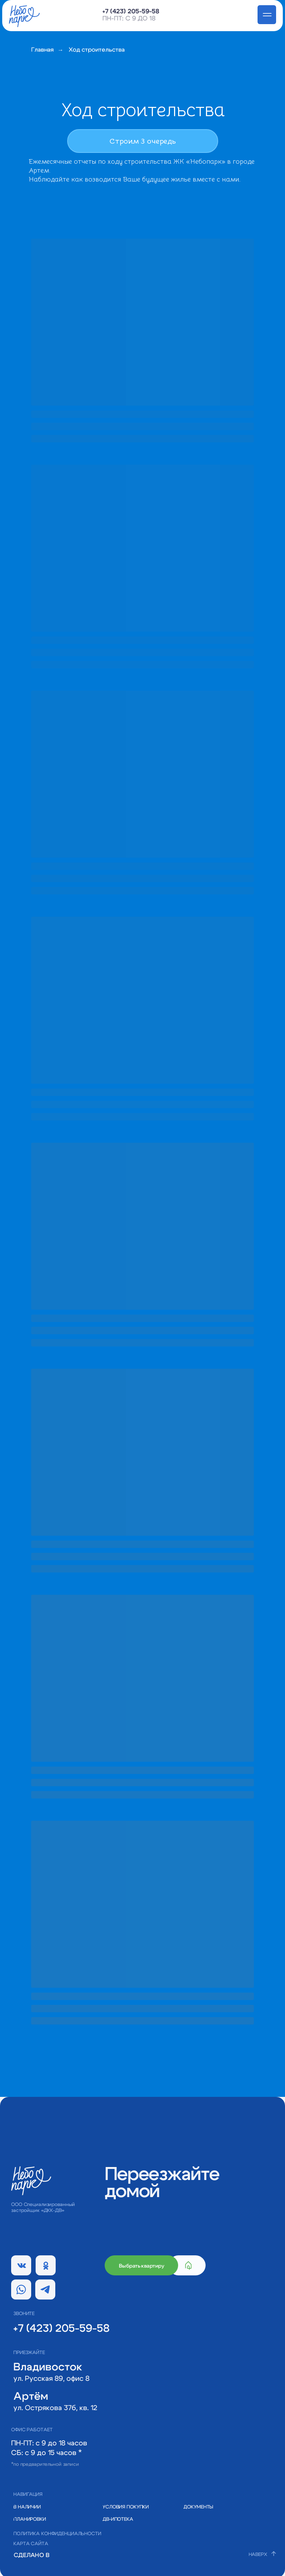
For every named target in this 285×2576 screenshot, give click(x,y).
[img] (63, 2554)
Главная (42, 50)
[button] (201, 2507)
